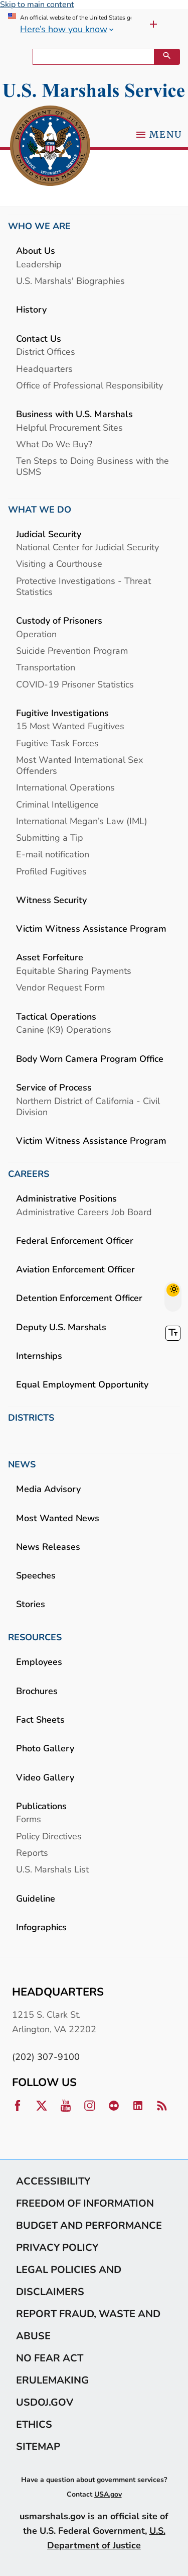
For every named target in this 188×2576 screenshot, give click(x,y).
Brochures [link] (37, 1691)
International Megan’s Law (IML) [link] (81, 821)
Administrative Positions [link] (66, 1198)
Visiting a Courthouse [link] (59, 563)
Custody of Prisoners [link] (59, 620)
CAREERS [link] (28, 1174)
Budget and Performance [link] (89, 2225)
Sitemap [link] (38, 2446)
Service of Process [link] (54, 1087)
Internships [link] (39, 1355)
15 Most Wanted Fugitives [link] (70, 726)
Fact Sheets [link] (40, 1719)
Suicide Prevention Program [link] (72, 650)
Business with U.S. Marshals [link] (74, 414)
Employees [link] (39, 1661)
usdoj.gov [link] (44, 2402)
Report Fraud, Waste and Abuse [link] (88, 2325)
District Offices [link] (45, 351)
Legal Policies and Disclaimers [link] (68, 2280)
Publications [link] (41, 1806)
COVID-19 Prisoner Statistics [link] (75, 684)
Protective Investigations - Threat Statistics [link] (83, 586)
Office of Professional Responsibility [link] (89, 385)
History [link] (31, 309)
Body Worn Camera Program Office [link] (89, 1058)
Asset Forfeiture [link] (49, 957)
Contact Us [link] (38, 338)
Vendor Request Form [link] (60, 987)
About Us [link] (35, 250)
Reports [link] (32, 1852)
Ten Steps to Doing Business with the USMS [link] (92, 466)
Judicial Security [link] (48, 534)
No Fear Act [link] (49, 2358)
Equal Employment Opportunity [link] (82, 1384)
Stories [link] (30, 1604)
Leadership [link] (39, 264)
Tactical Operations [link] (56, 1016)
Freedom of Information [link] (85, 2203)
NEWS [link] (22, 1464)
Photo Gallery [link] (45, 1748)
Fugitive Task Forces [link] (57, 743)
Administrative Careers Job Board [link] (84, 1212)
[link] (50, 146)
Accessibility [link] (53, 2181)
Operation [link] (36, 634)
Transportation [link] (45, 667)
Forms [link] (28, 1819)
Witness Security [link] (51, 900)
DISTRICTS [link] (31, 1418)
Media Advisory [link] (48, 1488)
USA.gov (108, 2494)
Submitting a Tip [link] (49, 837)
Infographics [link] (41, 1927)
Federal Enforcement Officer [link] (74, 1240)
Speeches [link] (36, 1575)
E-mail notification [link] (52, 854)
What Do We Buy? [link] (54, 444)
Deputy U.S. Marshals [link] (61, 1327)
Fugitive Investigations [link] (62, 713)
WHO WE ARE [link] (39, 226)
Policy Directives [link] (49, 1836)
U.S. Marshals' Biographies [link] (70, 280)
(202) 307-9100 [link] (46, 2056)
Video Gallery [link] (45, 1777)
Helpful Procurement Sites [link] (69, 427)
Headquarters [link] (44, 368)
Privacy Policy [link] (57, 2247)
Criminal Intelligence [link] (57, 804)
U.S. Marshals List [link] (52, 1869)
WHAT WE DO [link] (39, 510)
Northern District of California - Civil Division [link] (88, 1106)
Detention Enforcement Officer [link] (79, 1298)
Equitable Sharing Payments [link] (73, 970)
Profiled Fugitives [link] (51, 871)
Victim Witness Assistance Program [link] (91, 928)
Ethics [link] (34, 2424)
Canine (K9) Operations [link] (63, 1029)
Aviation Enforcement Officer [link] (75, 1269)
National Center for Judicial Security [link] (87, 547)
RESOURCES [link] (35, 1637)
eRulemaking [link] (52, 2380)
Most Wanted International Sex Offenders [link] (79, 765)
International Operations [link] (65, 787)
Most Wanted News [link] (57, 1518)
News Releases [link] (48, 1546)
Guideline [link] (35, 1898)
